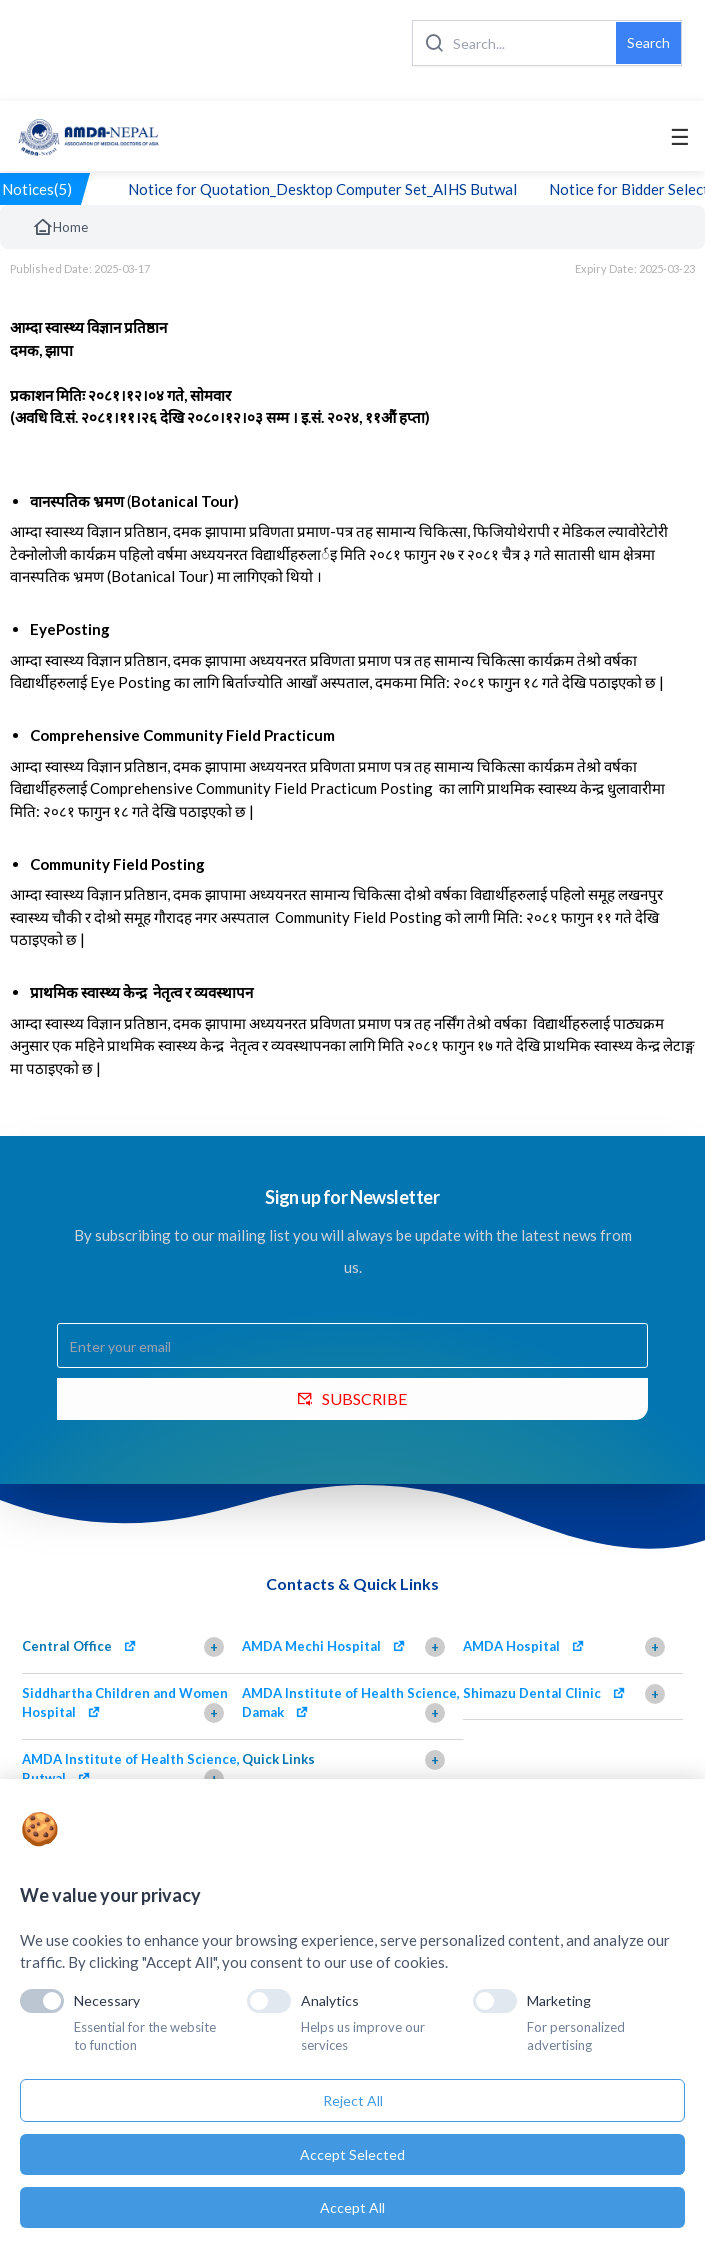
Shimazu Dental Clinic (532, 1693)
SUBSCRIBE (352, 1398)
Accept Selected (352, 2154)
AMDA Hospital (511, 1646)
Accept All (352, 2207)
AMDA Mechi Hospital (311, 1646)
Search (648, 42)
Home (60, 227)
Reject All (353, 2100)
